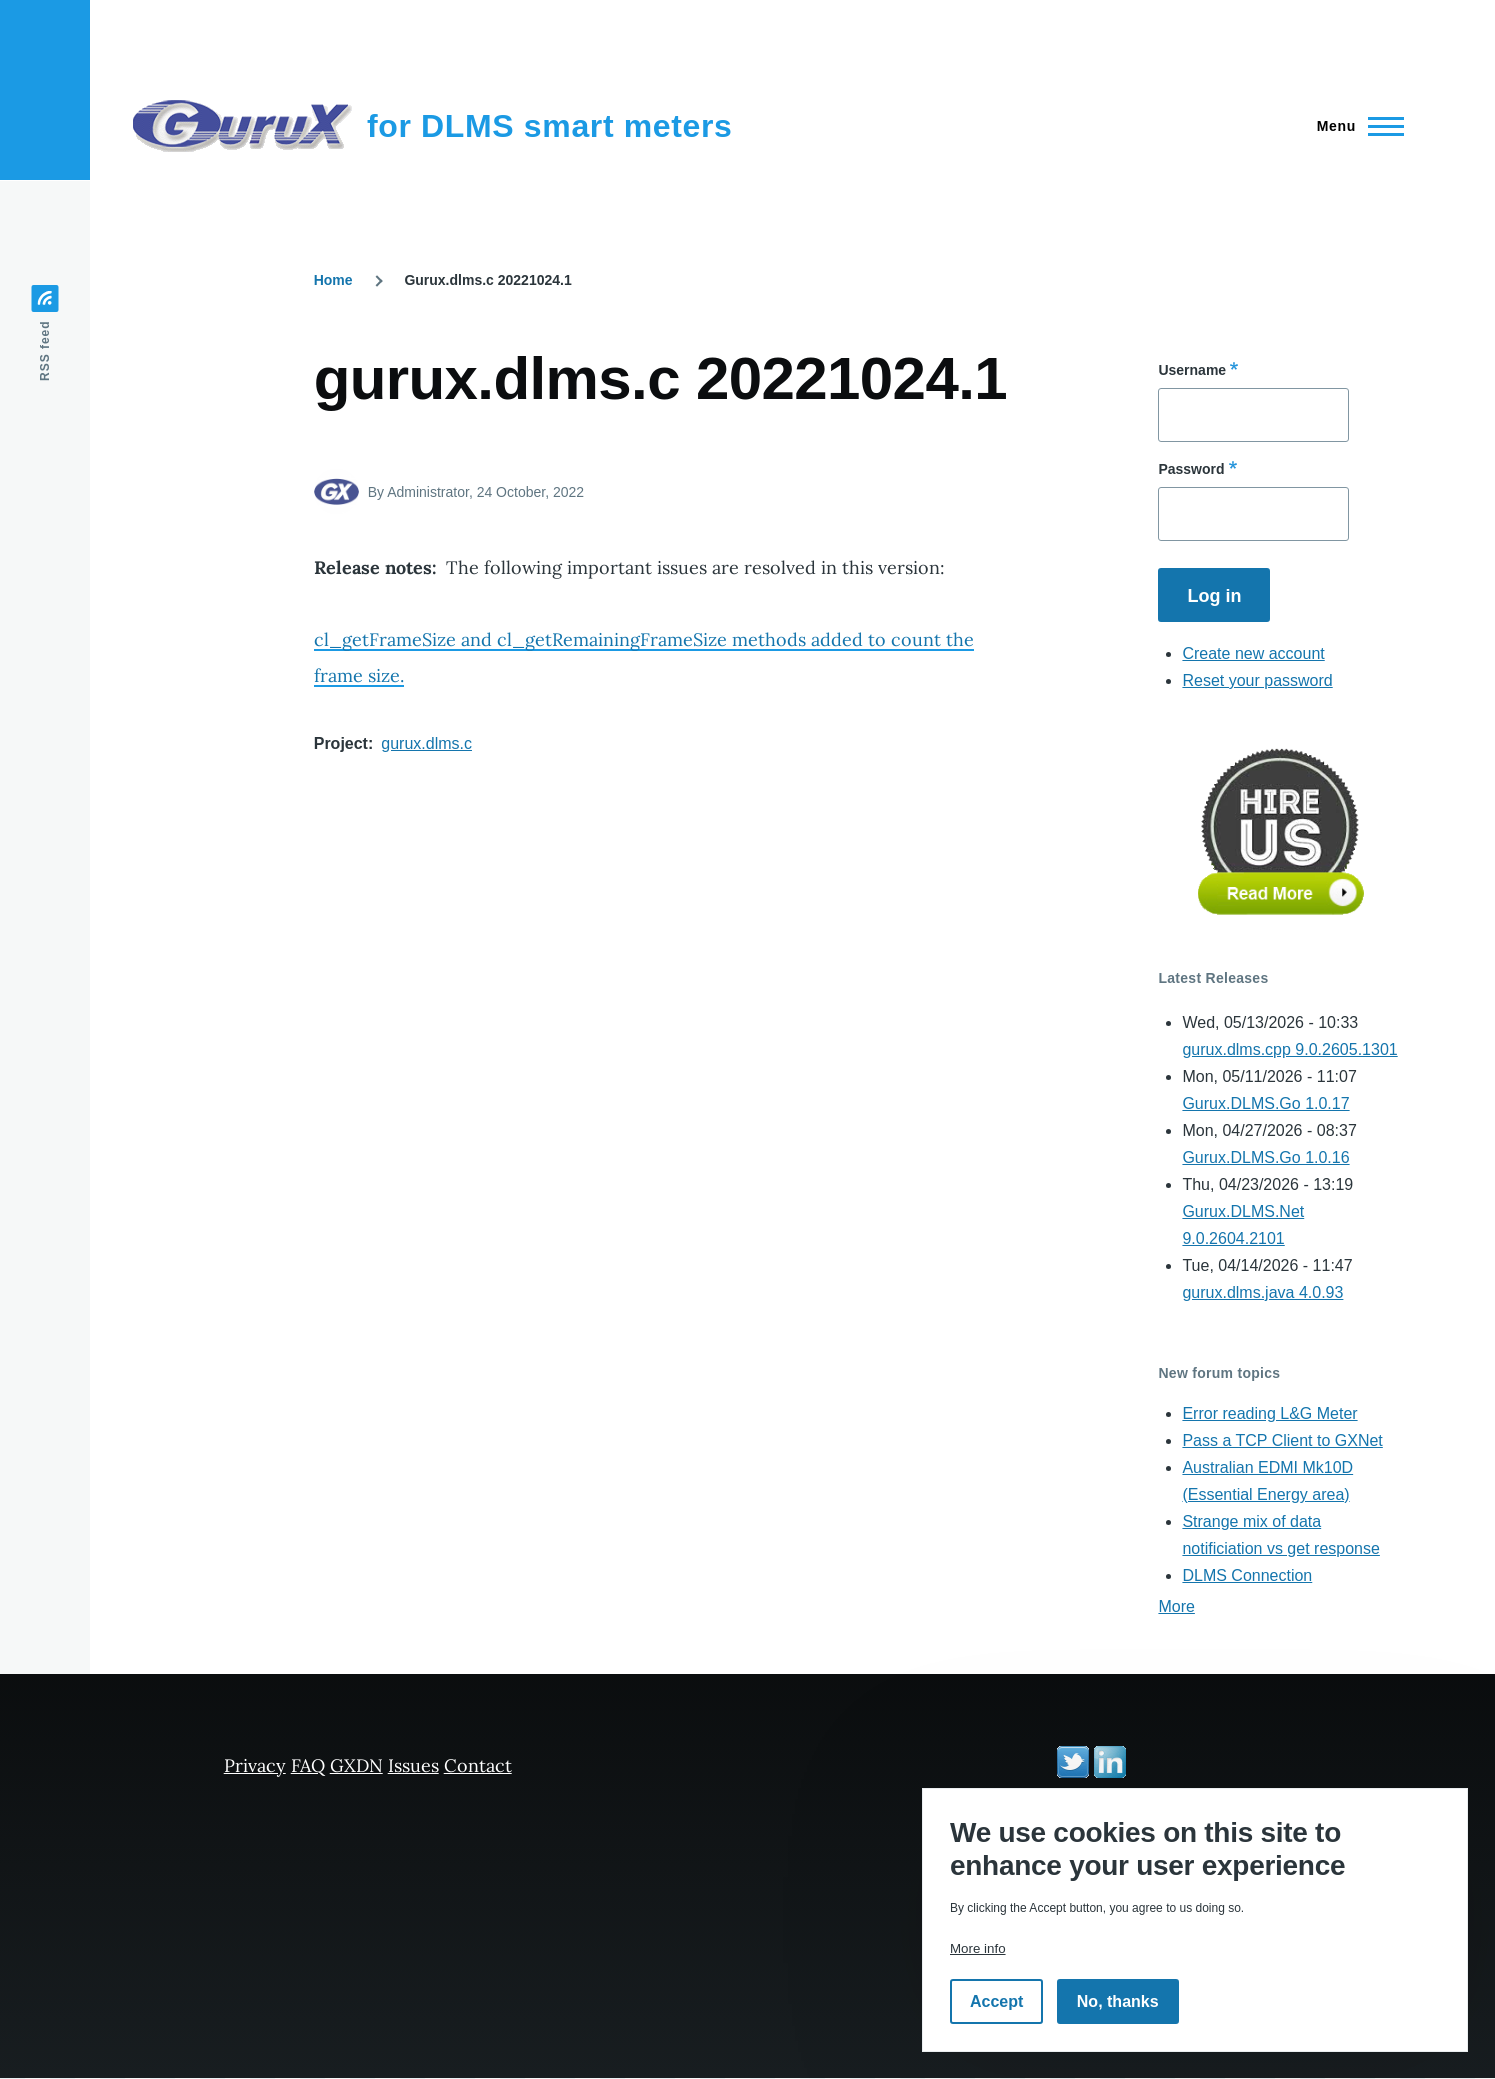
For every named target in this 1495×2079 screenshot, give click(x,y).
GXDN (356, 1765)
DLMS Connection (1247, 1575)
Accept (996, 2001)
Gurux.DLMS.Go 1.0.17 (1265, 1103)
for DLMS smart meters (550, 126)
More (1176, 1606)
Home (333, 280)
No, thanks (1118, 2001)
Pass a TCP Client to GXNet (1282, 1440)
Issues (413, 1765)
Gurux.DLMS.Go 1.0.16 (1265, 1157)
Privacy (255, 1765)
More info (978, 1948)
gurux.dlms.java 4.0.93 (1262, 1292)
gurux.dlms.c (426, 743)
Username (1192, 370)
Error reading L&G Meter (1269, 1413)
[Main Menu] (1354, 126)
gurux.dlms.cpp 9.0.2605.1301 (1289, 1049)
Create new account (1253, 653)
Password (1191, 469)
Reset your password (1257, 680)
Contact (478, 1765)
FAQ (308, 1765)
